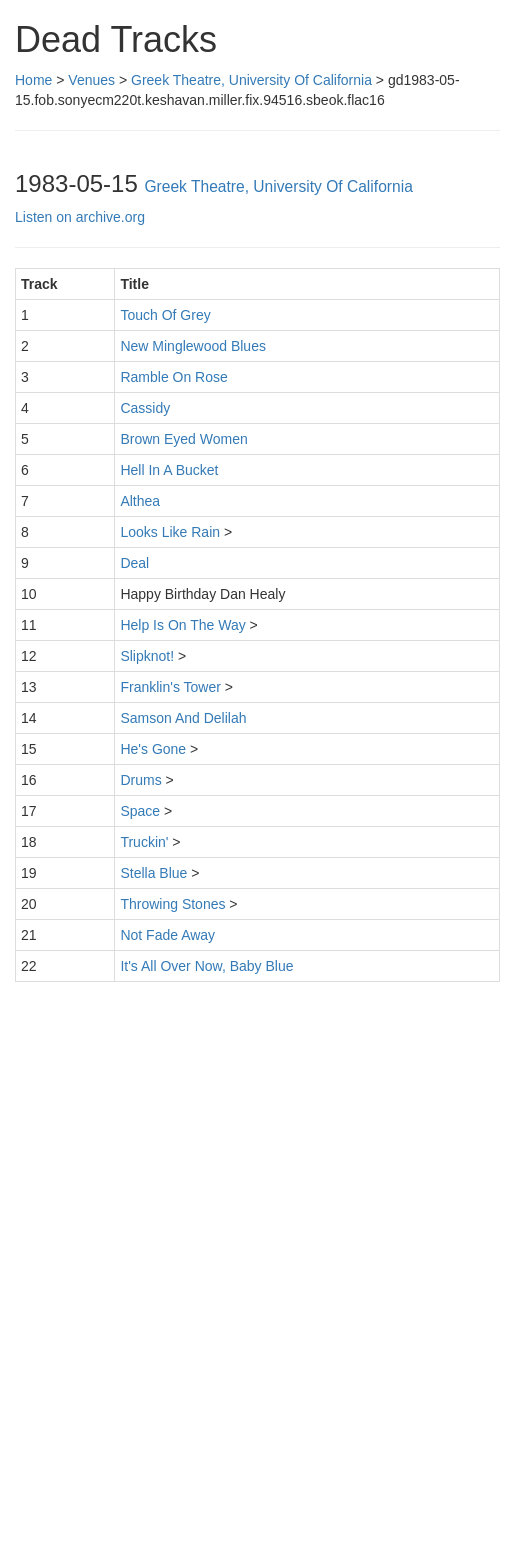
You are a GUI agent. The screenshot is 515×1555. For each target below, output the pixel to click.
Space (140, 811)
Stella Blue (153, 873)
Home (33, 80)
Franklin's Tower (170, 687)
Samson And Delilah (183, 718)
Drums (140, 780)
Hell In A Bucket (169, 470)
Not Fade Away (167, 935)
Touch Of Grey (165, 315)
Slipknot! (147, 656)
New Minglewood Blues (193, 346)
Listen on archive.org (80, 217)
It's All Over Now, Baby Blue (206, 966)
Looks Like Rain (170, 532)
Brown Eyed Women (183, 439)
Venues (91, 80)
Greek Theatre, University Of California (251, 80)
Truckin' (144, 842)
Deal (134, 563)
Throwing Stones (172, 904)
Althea (140, 501)
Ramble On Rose (173, 377)
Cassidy (145, 408)
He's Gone (153, 749)
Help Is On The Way (182, 625)
